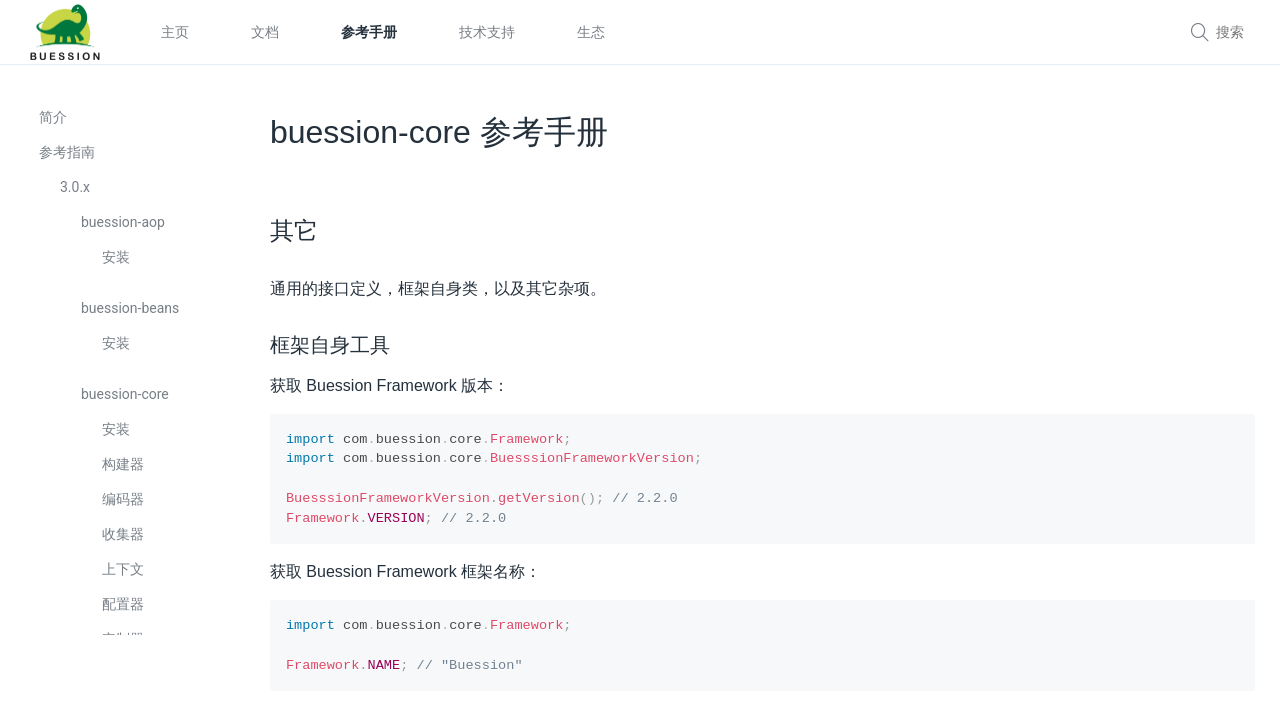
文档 (265, 32)
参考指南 (68, 157)
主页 (175, 32)
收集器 (124, 539)
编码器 (124, 504)
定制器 (124, 644)
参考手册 (369, 32)
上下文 (124, 574)
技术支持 (487, 32)
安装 (117, 262)
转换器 (124, 679)
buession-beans (131, 313)
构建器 (124, 469)
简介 (54, 122)
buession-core (126, 399)
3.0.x (76, 192)
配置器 (124, 609)
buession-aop (124, 227)
